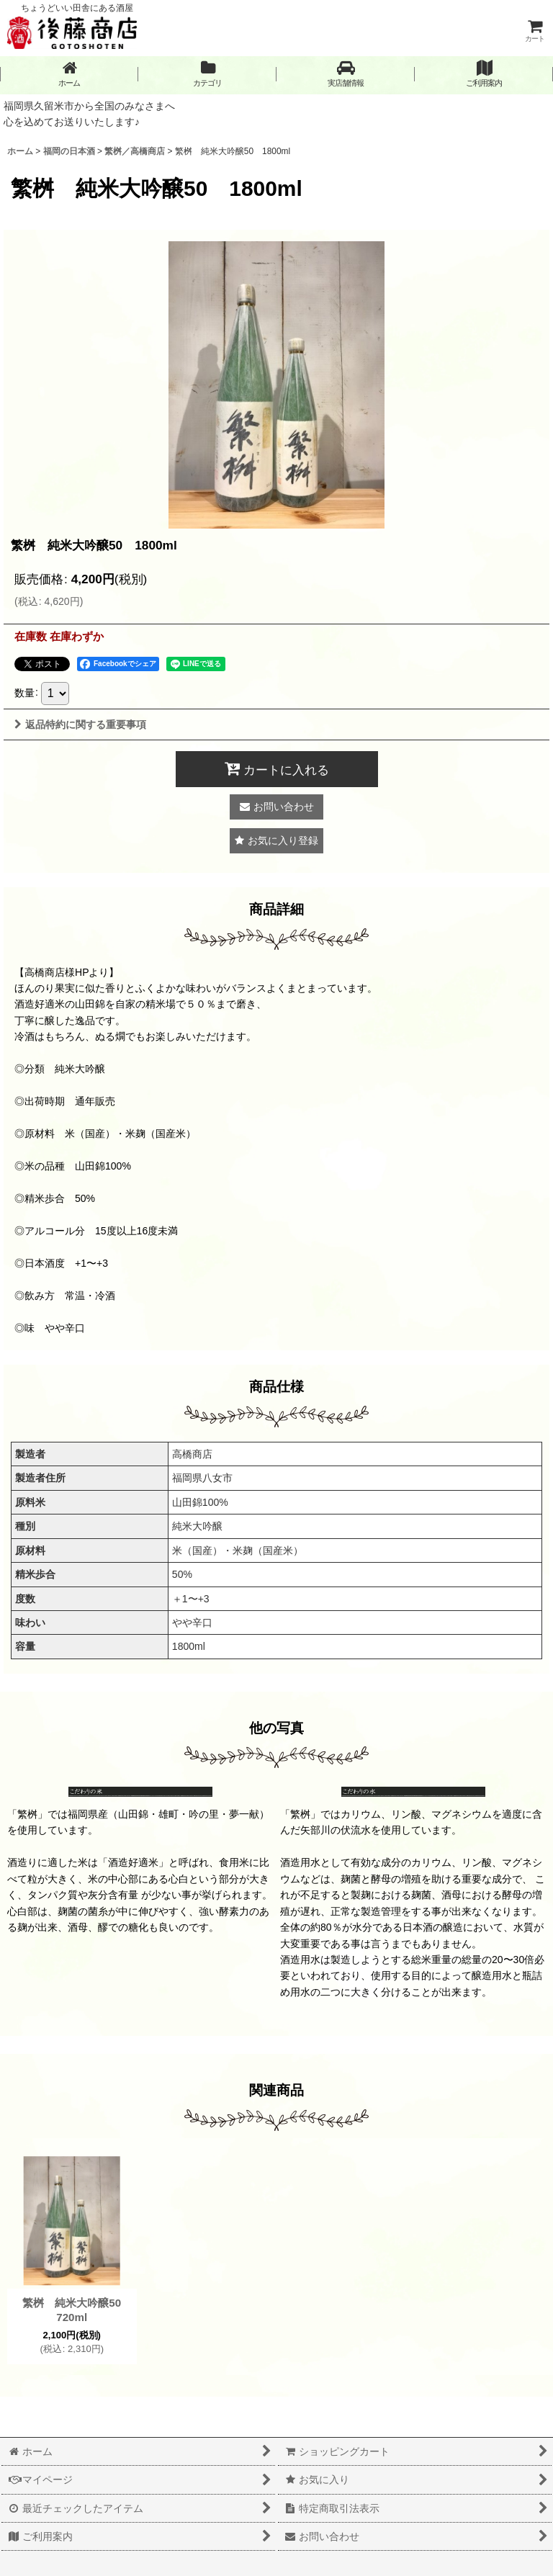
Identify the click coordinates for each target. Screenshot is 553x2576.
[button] (345, 73)
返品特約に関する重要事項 (80, 724)
